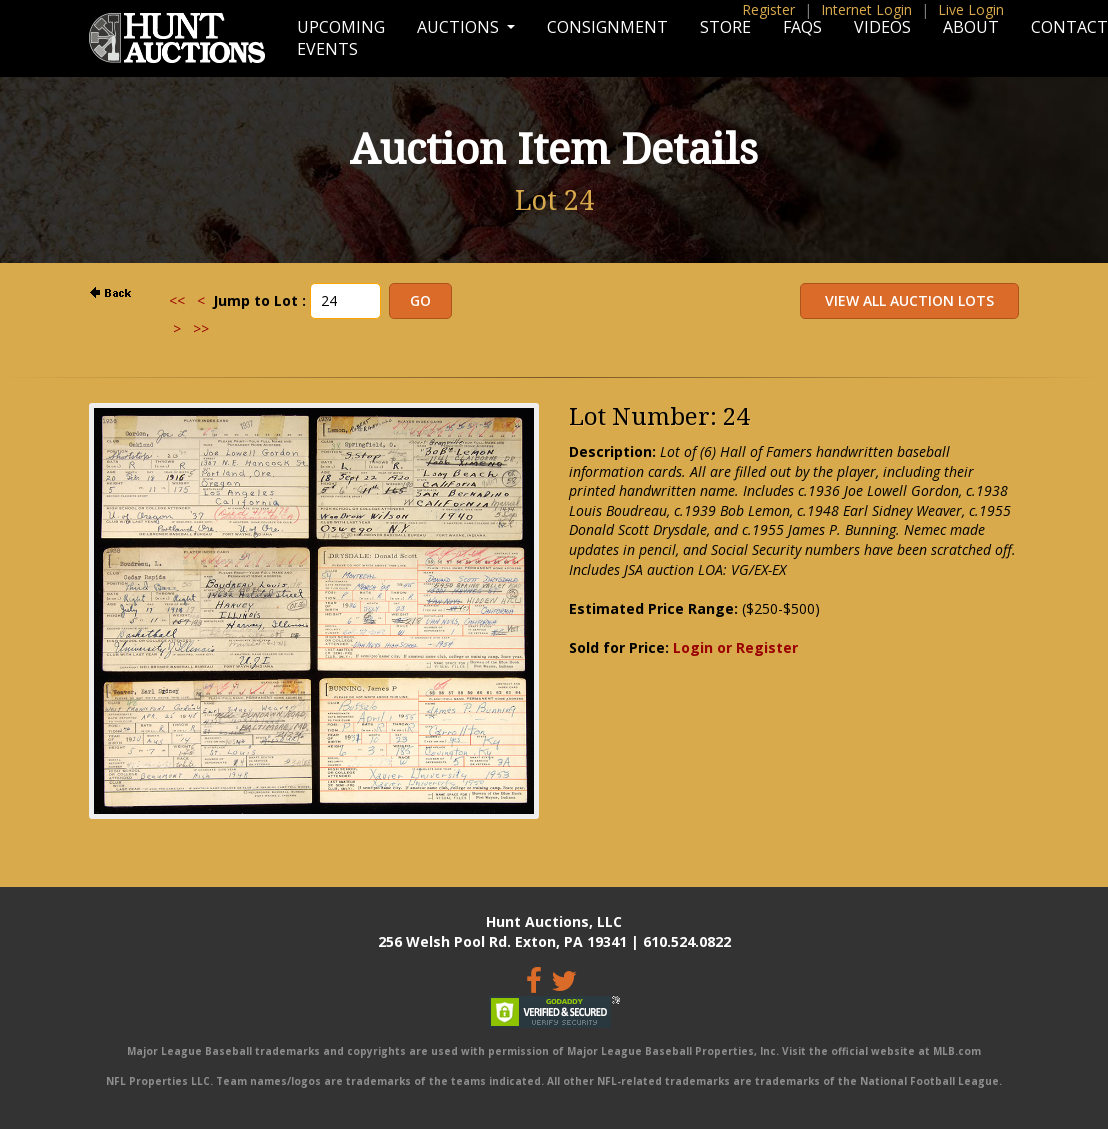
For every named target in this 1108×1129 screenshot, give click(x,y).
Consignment (607, 27)
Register (768, 9)
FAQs (802, 27)
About (971, 27)
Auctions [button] (460, 27)
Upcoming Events (341, 38)
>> (201, 328)
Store (725, 27)
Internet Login (866, 9)
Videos (882, 27)
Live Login (971, 9)
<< (177, 300)
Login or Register (735, 647)
